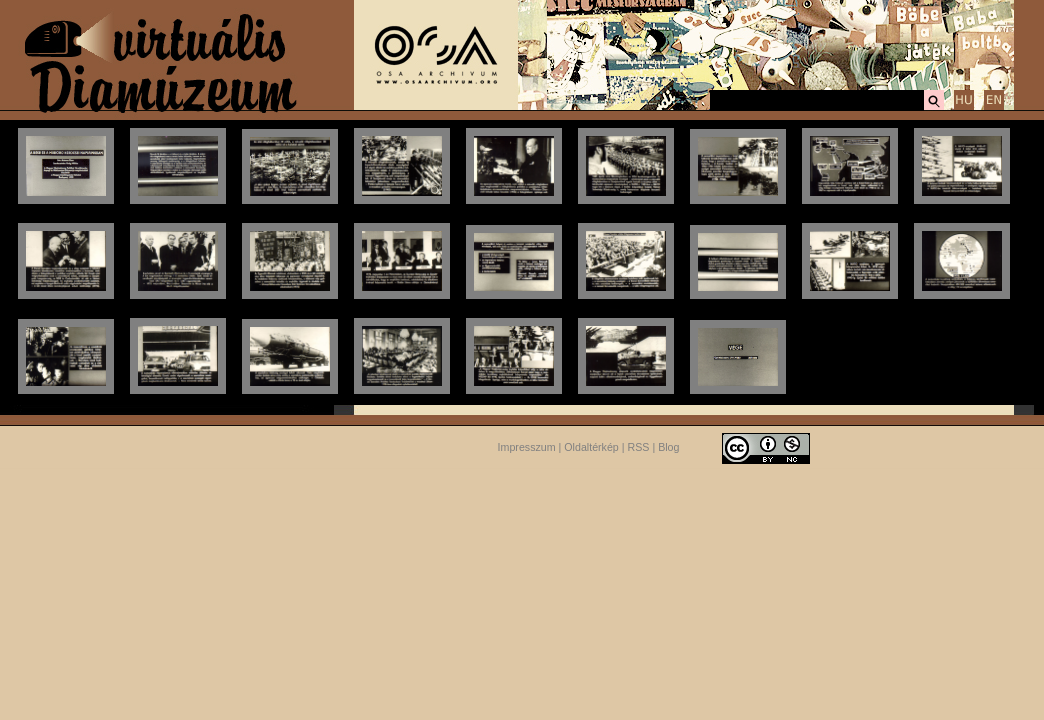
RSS (639, 447)
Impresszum (527, 447)
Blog (668, 447)
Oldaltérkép (591, 447)
